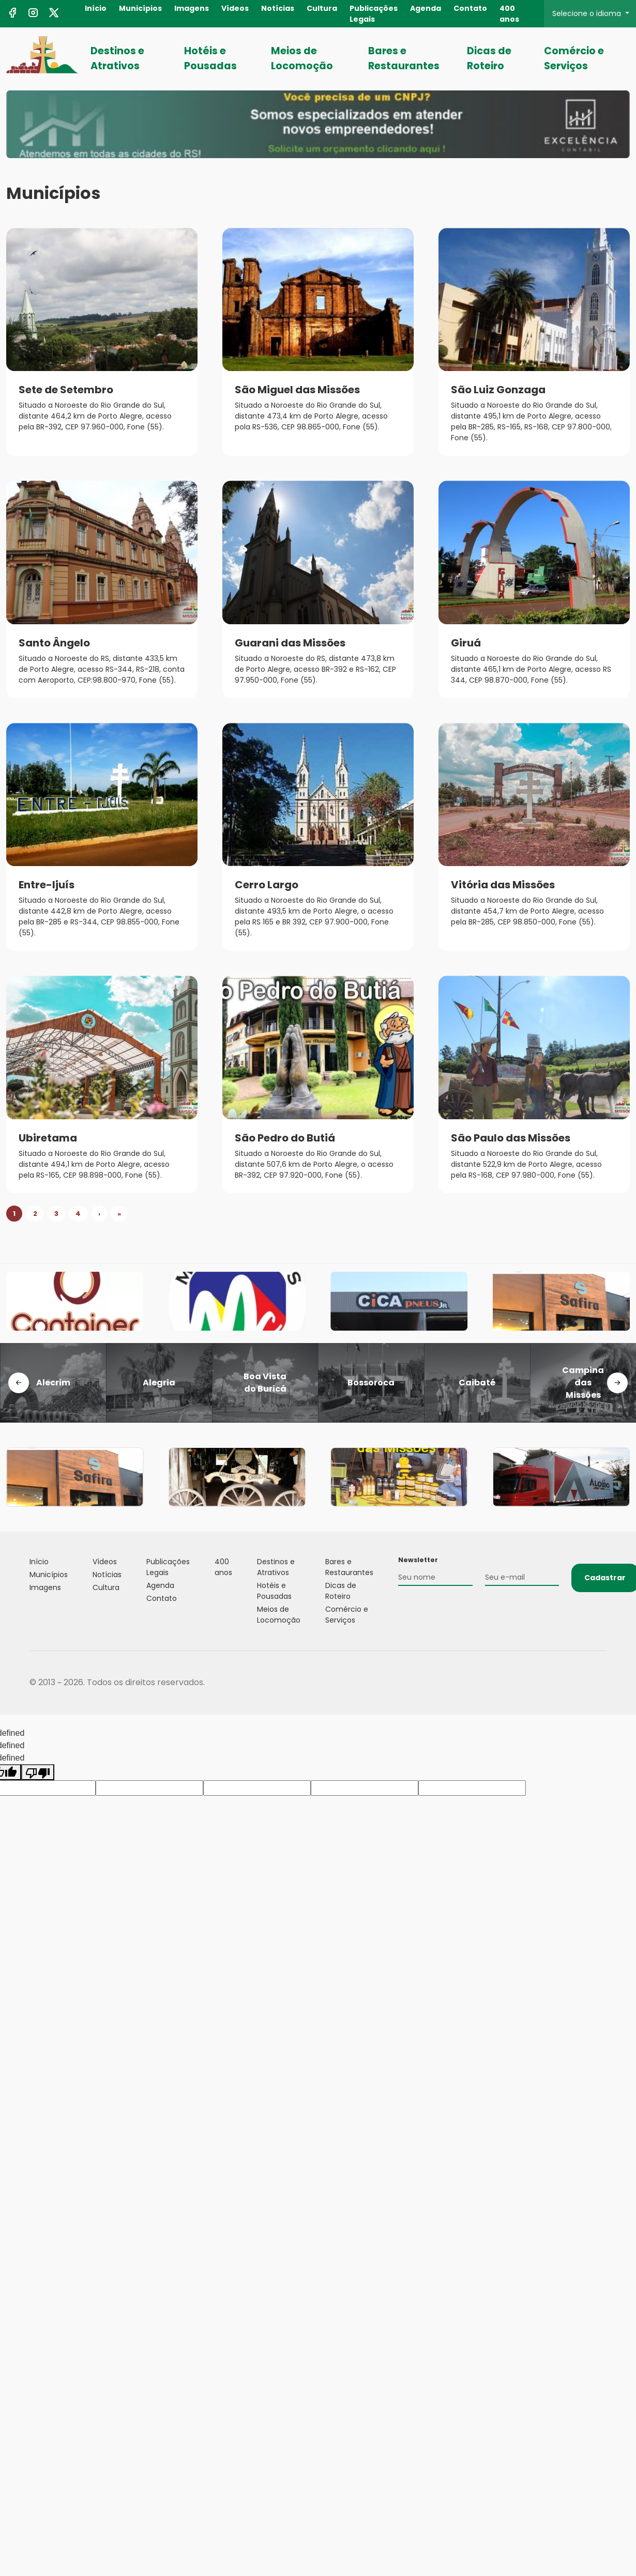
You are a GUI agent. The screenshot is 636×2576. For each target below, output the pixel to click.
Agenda (425, 8)
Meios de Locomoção (302, 58)
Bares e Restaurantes (404, 58)
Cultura (322, 8)
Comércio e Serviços (574, 58)
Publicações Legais (374, 13)
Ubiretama (48, 1138)
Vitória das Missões (503, 884)
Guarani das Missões (290, 643)
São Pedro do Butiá (285, 1138)
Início (96, 8)
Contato (470, 8)
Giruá (466, 643)
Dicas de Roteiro (489, 58)
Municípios (140, 8)
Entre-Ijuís (46, 884)
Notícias (277, 8)
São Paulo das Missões (510, 1138)
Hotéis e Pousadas (210, 58)
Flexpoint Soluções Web (600, 1683)
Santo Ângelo (54, 643)
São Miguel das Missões (297, 389)
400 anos (509, 13)
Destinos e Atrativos (117, 58)
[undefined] (37, 1772)
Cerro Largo (266, 884)
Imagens (191, 8)
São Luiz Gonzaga (498, 389)
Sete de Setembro (66, 389)
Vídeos (235, 8)
